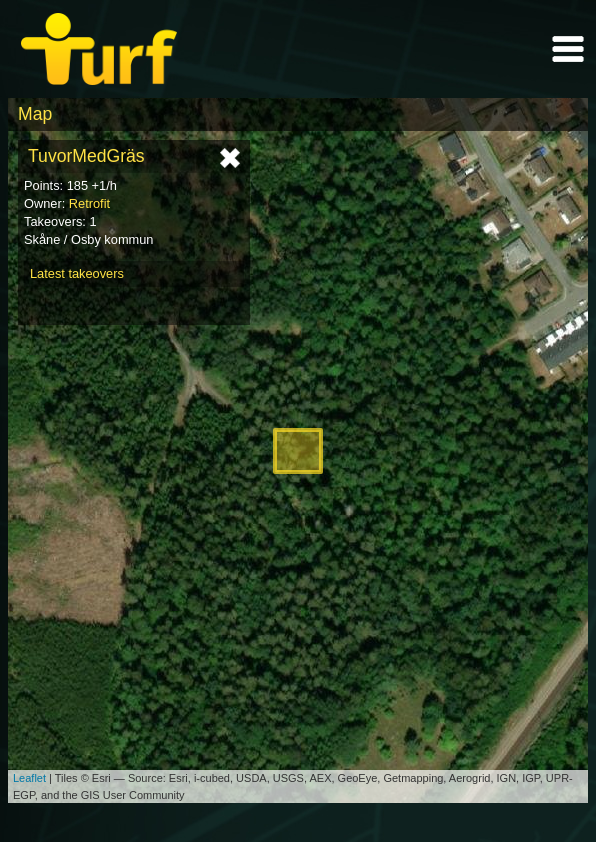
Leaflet (29, 778)
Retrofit (89, 203)
